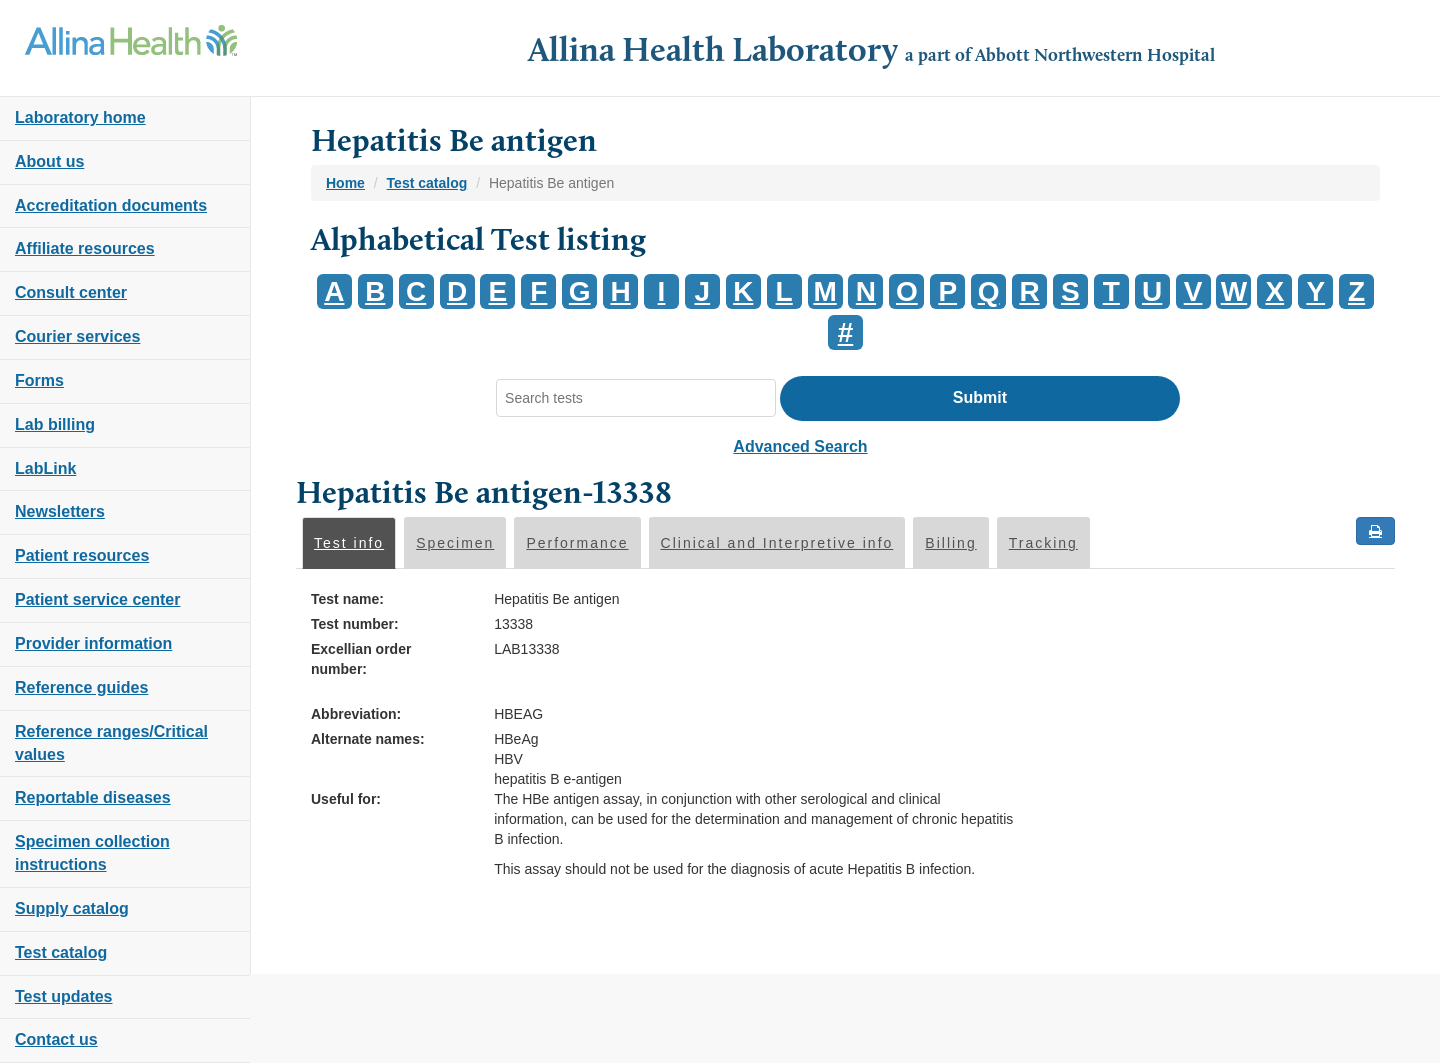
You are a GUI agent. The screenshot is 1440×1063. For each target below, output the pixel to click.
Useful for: (346, 799)
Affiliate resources (85, 248)
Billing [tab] (950, 543)
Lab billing (55, 424)
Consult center (71, 292)
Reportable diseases (93, 797)
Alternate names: (368, 739)
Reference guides (81, 687)
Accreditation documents (111, 205)
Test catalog (61, 952)
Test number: (355, 624)
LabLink (45, 468)
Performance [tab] (577, 543)
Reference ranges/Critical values (111, 743)
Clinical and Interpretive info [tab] (777, 543)
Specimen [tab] (455, 543)
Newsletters (60, 511)
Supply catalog (72, 908)
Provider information (93, 643)
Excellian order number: (361, 659)
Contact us (56, 1039)
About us (49, 161)
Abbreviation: (356, 714)
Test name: (347, 599)
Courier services (77, 336)
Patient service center (97, 599)
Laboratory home (80, 117)
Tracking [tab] (1043, 543)
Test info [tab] (349, 543)
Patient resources (82, 555)
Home (345, 183)
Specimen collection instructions (92, 853)
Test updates (64, 996)
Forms (39, 380)
